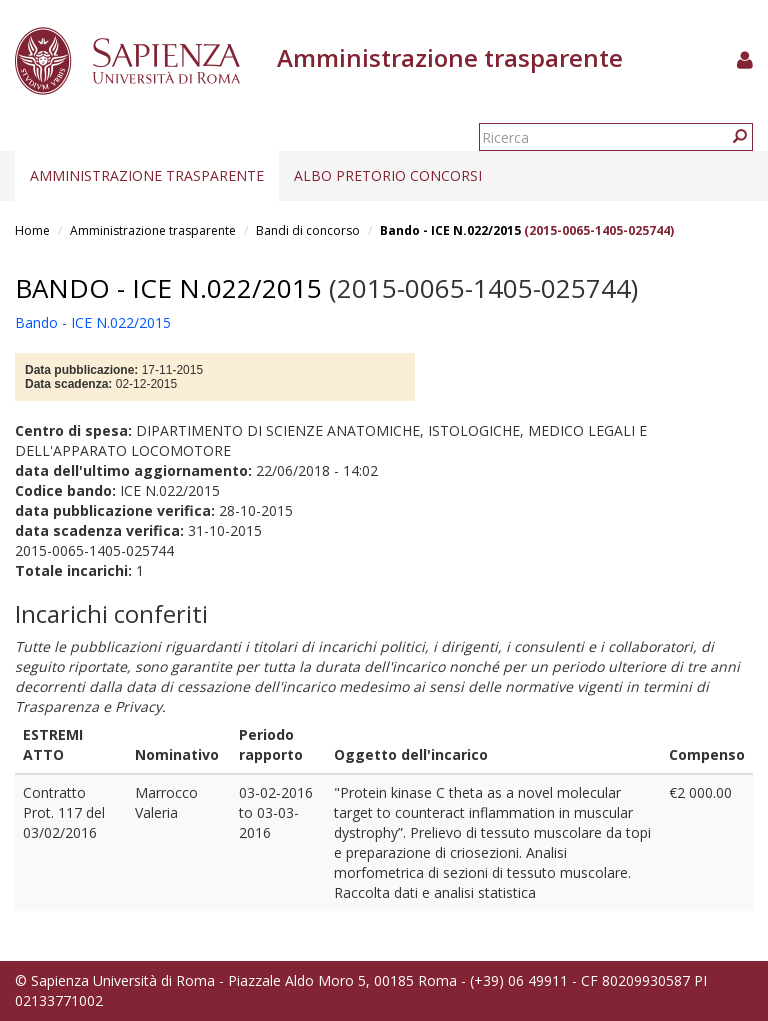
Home (32, 230)
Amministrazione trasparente (147, 175)
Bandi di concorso (308, 230)
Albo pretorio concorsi (388, 175)
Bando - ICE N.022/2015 (450, 230)
